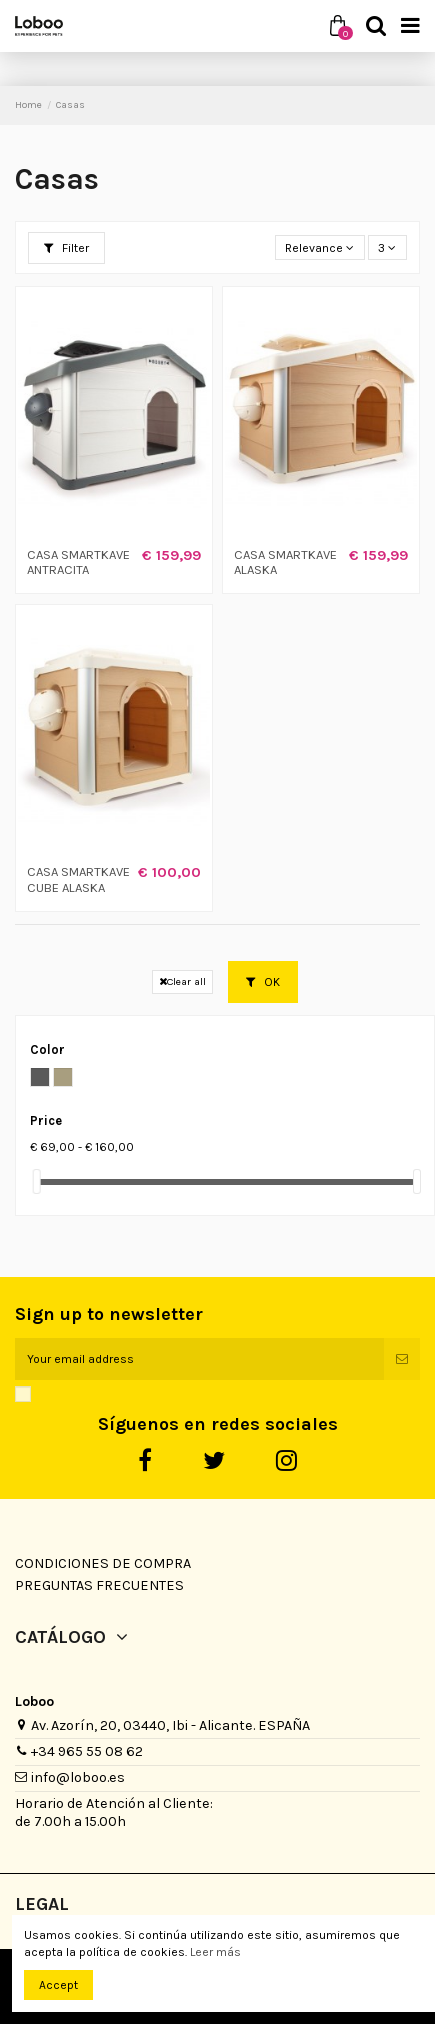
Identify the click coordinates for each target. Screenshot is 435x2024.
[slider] (37, 1181)
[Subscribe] (402, 1359)
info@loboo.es (78, 1777)
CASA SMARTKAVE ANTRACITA (78, 562)
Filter (66, 248)
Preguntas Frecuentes (99, 1585)
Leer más (215, 1952)
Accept (58, 1985)
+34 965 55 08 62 (87, 1751)
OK (263, 982)
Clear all (182, 981)
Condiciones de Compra (103, 1563)
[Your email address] (199, 1359)
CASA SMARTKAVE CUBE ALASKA (78, 879)
